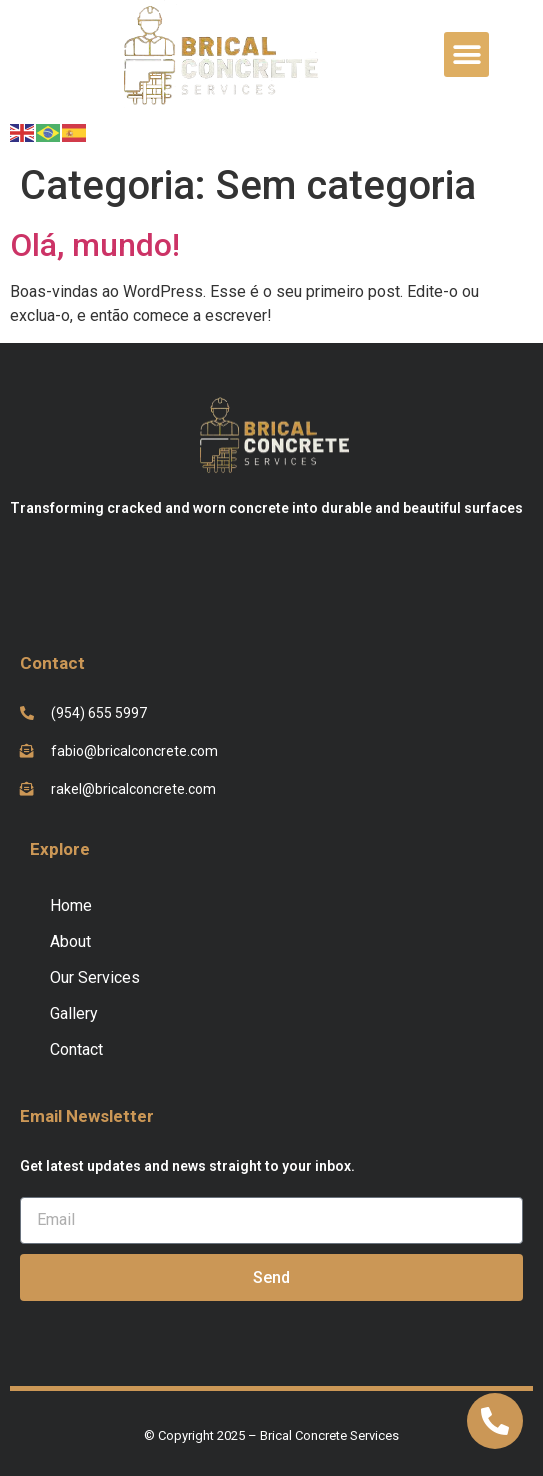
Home (71, 905)
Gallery (74, 1013)
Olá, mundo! (95, 245)
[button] (466, 54)
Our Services (95, 977)
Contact (76, 1049)
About (70, 941)
